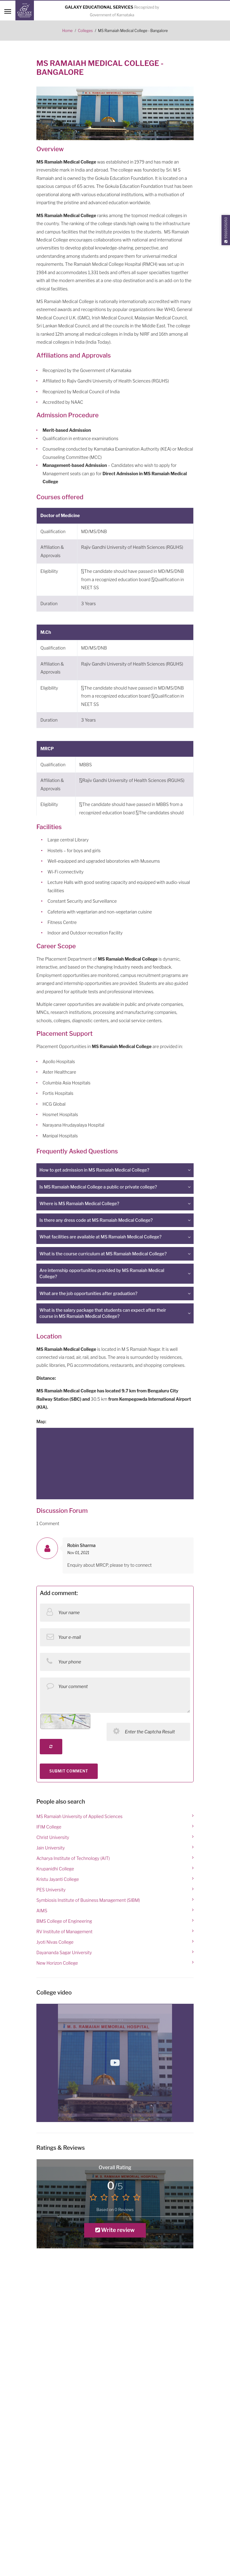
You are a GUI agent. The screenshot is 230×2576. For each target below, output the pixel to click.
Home (67, 30)
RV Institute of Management (64, 1931)
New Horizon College (57, 1963)
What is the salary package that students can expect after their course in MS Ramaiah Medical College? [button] (102, 1313)
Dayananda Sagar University (64, 1952)
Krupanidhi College (55, 1868)
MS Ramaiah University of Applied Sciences (79, 1816)
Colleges (85, 30)
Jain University (50, 1847)
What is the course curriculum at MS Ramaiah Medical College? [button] (103, 1253)
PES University (51, 1889)
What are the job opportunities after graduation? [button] (88, 1293)
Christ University (52, 1837)
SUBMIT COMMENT (68, 1771)
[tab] (115, 1170)
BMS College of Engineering (64, 1921)
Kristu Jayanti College (57, 1879)
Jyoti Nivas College (54, 1942)
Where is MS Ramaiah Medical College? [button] (79, 1203)
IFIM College (48, 1826)
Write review (115, 2230)
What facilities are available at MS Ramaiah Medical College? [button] (100, 1236)
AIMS (41, 1910)
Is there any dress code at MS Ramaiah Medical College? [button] (96, 1220)
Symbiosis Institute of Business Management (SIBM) (88, 1900)
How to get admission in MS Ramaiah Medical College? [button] (94, 1170)
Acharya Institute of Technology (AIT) (73, 1858)
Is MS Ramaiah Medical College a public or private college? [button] (98, 1186)
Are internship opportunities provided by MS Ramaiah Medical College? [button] (101, 1273)
